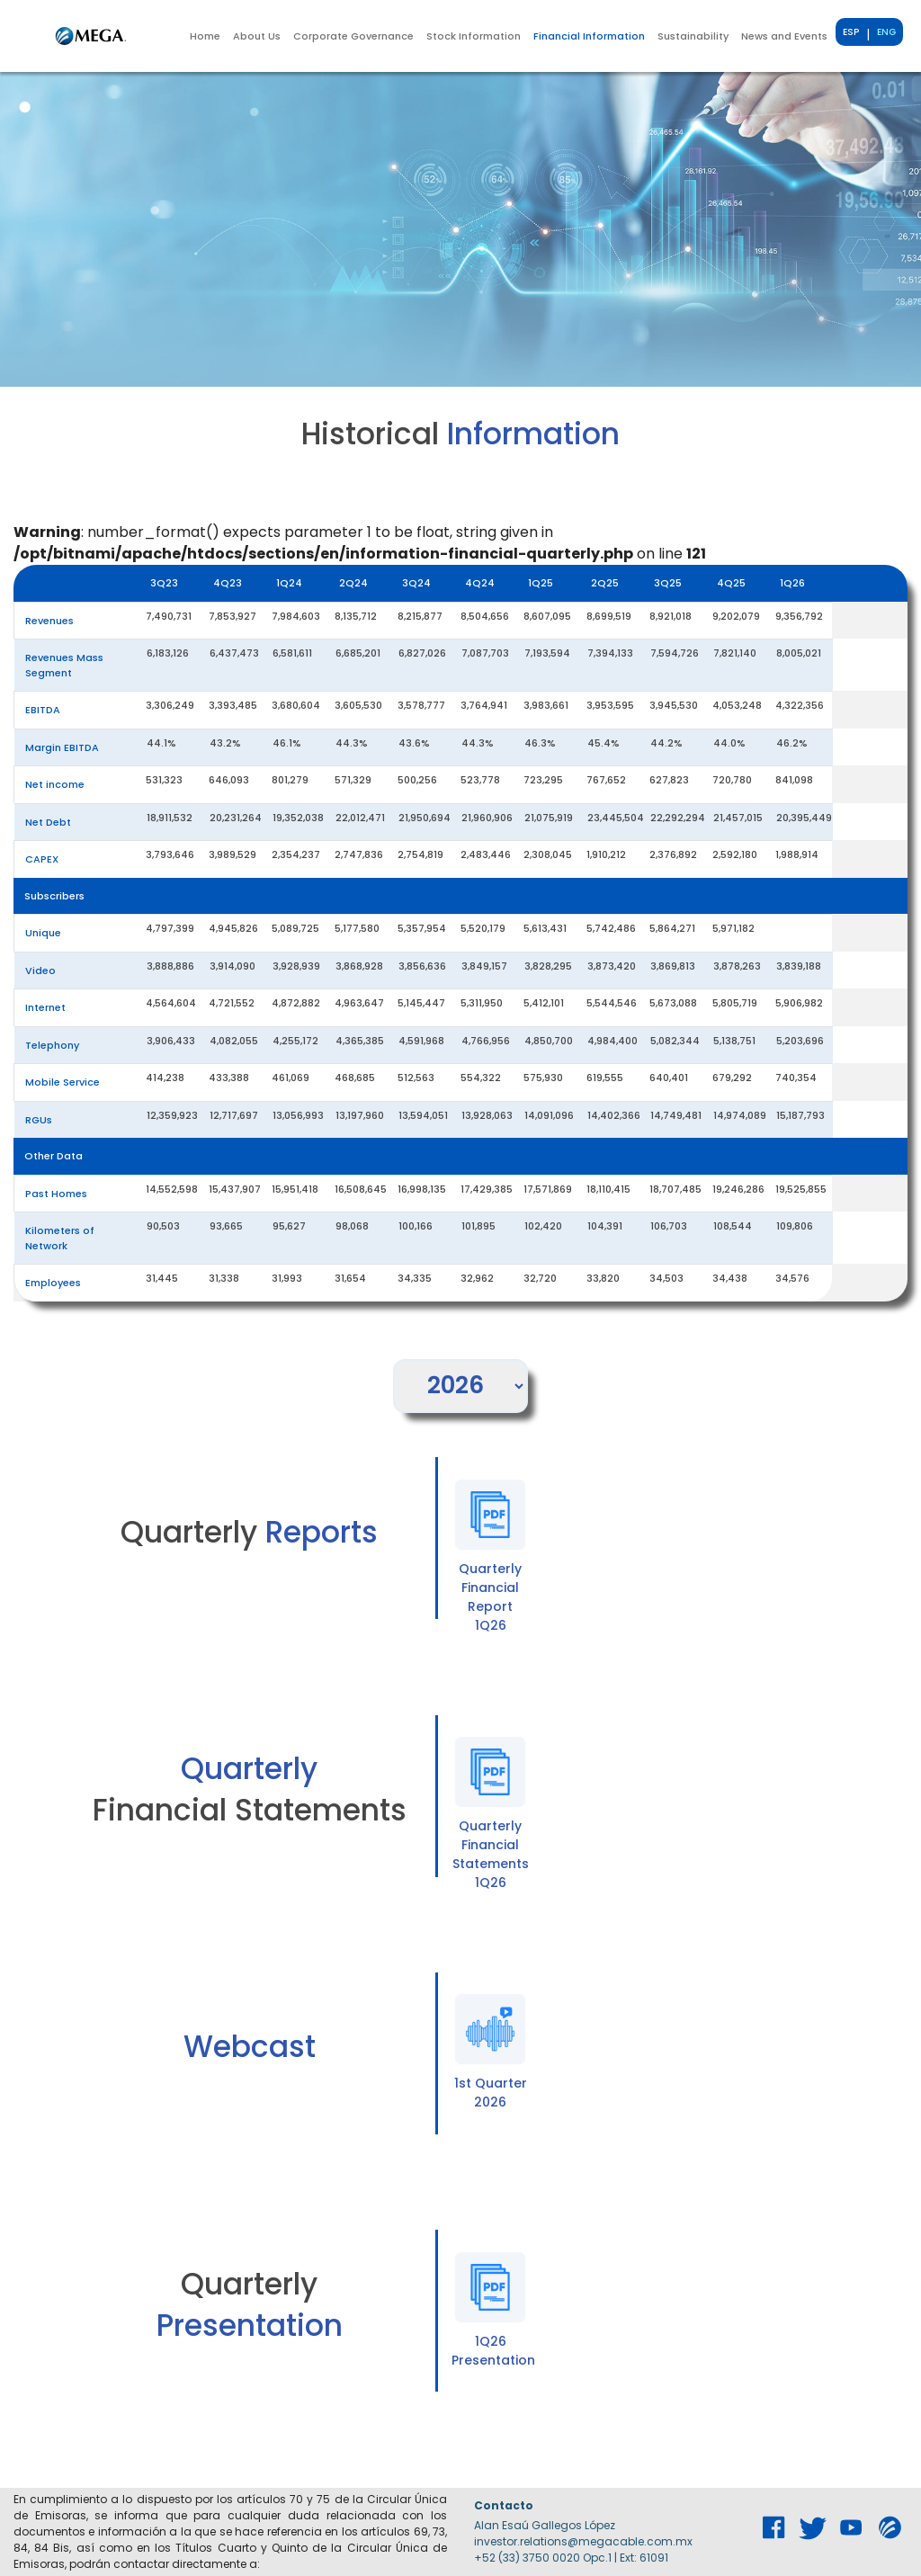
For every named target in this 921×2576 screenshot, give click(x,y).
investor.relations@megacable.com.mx (583, 2541)
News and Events (784, 36)
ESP (851, 32)
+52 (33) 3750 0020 (527, 2557)
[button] (257, 36)
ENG (886, 32)
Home (205, 36)
